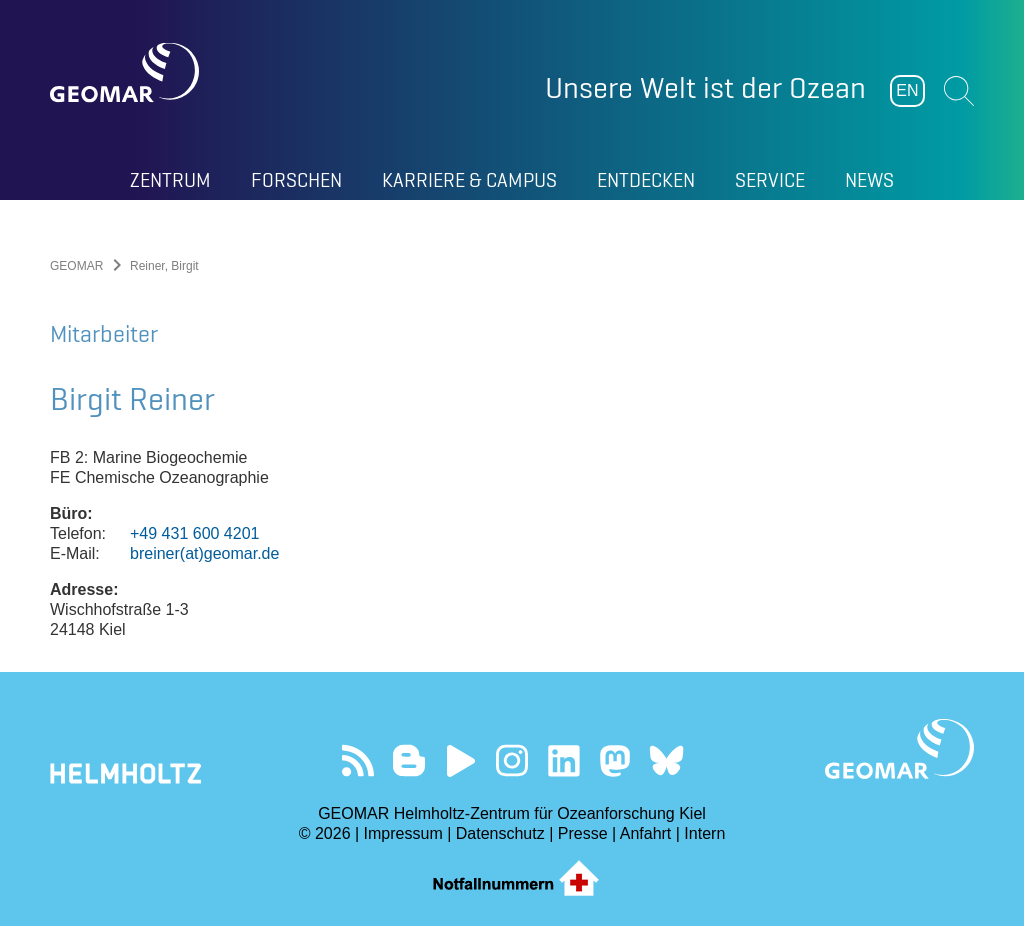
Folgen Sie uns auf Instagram (512, 760)
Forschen (296, 180)
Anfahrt (646, 833)
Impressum (403, 833)
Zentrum (170, 180)
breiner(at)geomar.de (204, 553)
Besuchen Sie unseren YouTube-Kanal (460, 760)
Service (770, 180)
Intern (704, 833)
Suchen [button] (959, 91)
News (869, 180)
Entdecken (646, 180)
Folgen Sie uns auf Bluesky (666, 760)
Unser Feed (357, 760)
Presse (583, 833)
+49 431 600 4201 (194, 533)
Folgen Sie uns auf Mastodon (614, 760)
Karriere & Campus (469, 180)
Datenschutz (500, 833)
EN (907, 90)
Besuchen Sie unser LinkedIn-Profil (563, 760)
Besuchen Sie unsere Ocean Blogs (409, 760)
